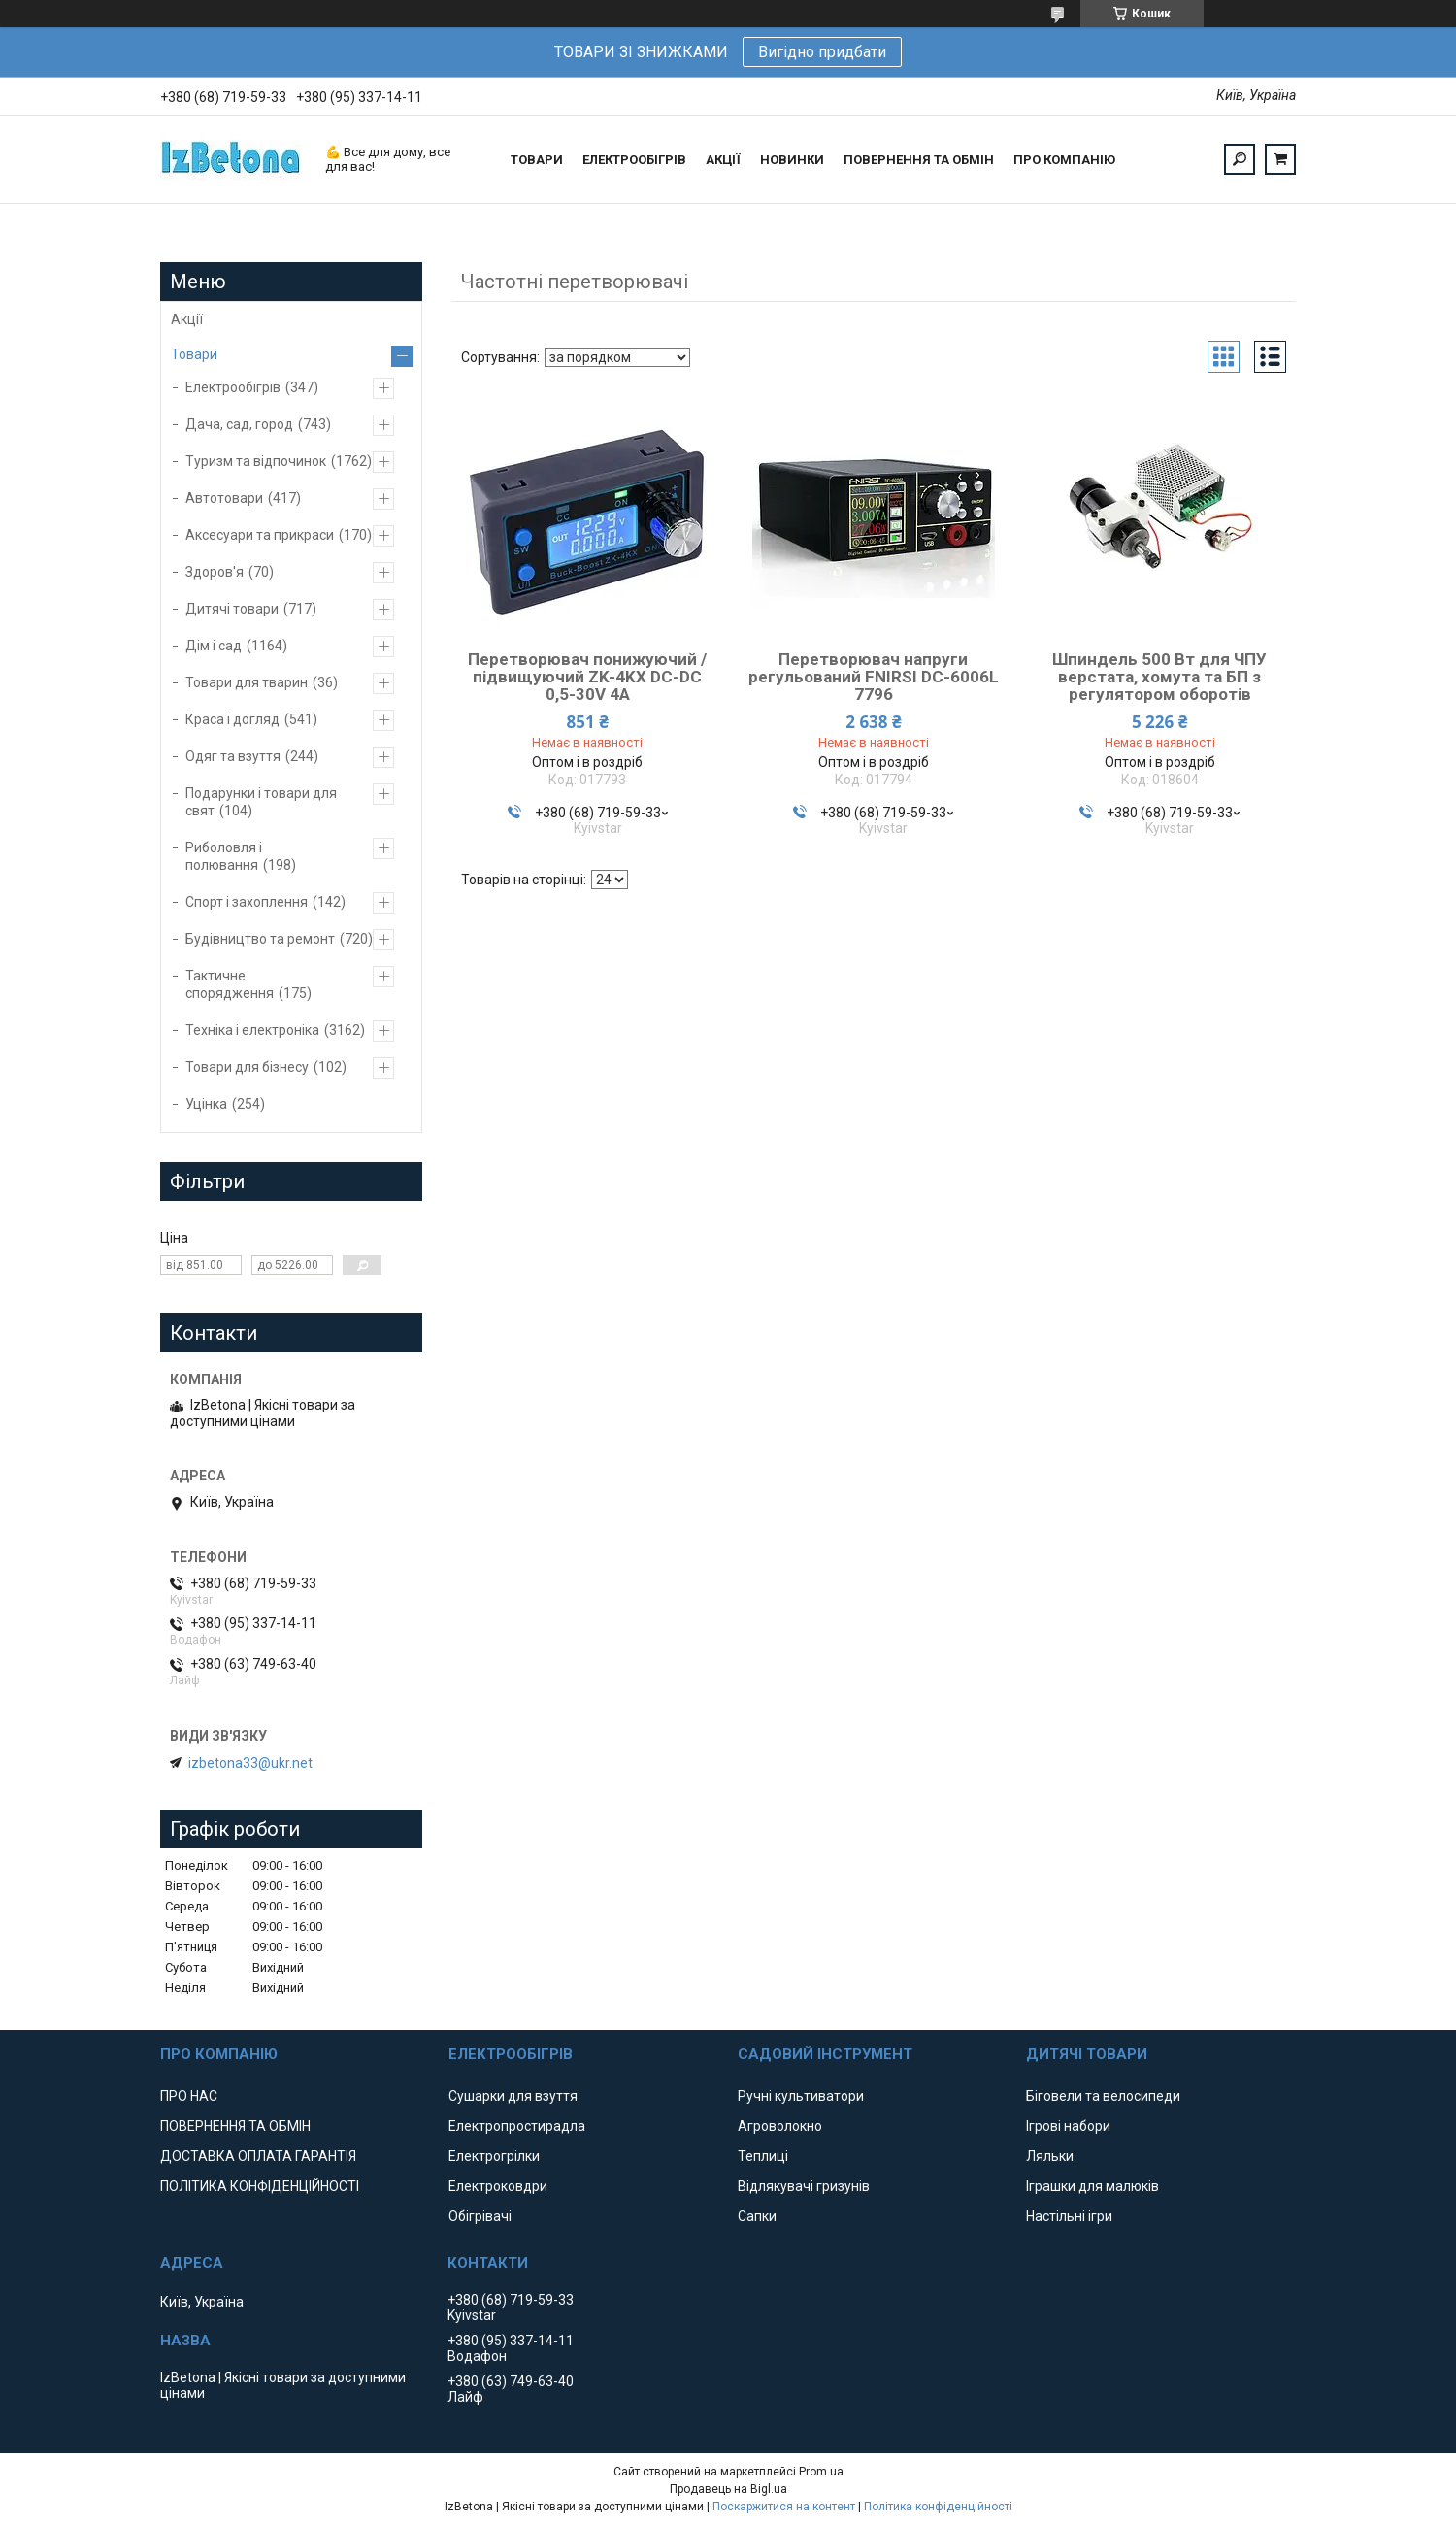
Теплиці (763, 2156)
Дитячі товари (232, 608)
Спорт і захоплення (246, 902)
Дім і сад (213, 645)
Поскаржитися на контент (783, 2506)
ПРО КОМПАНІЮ (1064, 159)
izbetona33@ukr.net (250, 1763)
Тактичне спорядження (229, 984)
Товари (194, 354)
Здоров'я (214, 572)
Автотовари (224, 498)
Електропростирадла (516, 2126)
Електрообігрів (233, 387)
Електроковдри (497, 2186)
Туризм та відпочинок (255, 461)
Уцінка (206, 1104)
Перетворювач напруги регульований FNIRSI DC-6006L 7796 (873, 676)
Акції (187, 319)
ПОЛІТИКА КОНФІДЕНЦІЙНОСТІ (259, 2186)
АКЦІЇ (723, 159)
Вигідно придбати (822, 52)
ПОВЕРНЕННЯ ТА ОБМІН (919, 159)
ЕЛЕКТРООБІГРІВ (634, 159)
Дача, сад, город (239, 424)
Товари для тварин (246, 682)
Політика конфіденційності (938, 2506)
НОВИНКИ (792, 159)
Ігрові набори (1068, 2126)
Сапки (757, 2216)
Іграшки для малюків (1092, 2186)
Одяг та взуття (233, 756)
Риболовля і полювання (223, 856)
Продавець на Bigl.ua (728, 2489)
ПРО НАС (188, 2096)
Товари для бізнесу (247, 1067)
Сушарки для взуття (513, 2096)
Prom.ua (821, 2471)
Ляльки (1050, 2156)
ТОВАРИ (537, 159)
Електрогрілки (494, 2156)
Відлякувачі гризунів (804, 2186)
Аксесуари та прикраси (259, 535)
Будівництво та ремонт (260, 939)
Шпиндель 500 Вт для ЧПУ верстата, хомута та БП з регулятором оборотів (1159, 676)
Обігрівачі (480, 2216)
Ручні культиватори (801, 2096)
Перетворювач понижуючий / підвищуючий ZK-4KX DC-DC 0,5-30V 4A (587, 676)
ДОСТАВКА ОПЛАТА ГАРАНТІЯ (258, 2156)
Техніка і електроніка (252, 1030)
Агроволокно (780, 2126)
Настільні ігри (1069, 2216)
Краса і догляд (232, 719)
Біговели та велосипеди (1103, 2096)
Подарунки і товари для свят (261, 801)
